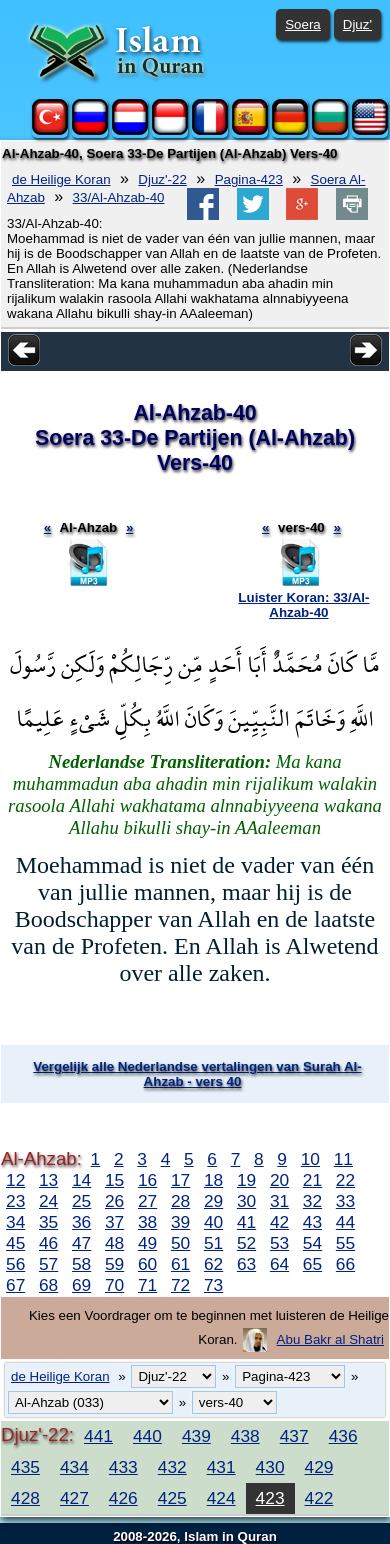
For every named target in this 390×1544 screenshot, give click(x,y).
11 (343, 1159)
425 (172, 1498)
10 (310, 1159)
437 (294, 1436)
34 (15, 1222)
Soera (303, 24)
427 (74, 1498)
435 (25, 1467)
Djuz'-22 (162, 179)
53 (279, 1243)
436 (343, 1436)
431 (221, 1467)
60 (147, 1264)
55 (345, 1243)
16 (147, 1180)
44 (345, 1222)
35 (48, 1222)
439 (196, 1436)
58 (81, 1264)
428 (25, 1498)
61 (180, 1264)
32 (312, 1201)
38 (147, 1222)
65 (312, 1264)
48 (114, 1243)
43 (312, 1222)
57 (48, 1264)
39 (180, 1222)
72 (180, 1285)
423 (270, 1498)
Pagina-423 (249, 179)
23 (15, 1201)
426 (123, 1498)
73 (213, 1285)
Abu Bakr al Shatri (330, 1339)
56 (15, 1264)
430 (270, 1467)
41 (246, 1222)
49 (147, 1243)
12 (15, 1180)
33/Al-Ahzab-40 (119, 197)
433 (123, 1467)
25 (81, 1201)
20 (279, 1180)
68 (48, 1285)
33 (345, 1201)
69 (81, 1285)
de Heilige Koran (61, 179)
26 (114, 1201)
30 (246, 1201)
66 (345, 1264)
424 (221, 1498)
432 (172, 1467)
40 (213, 1222)
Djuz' (357, 24)
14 (81, 1180)
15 (114, 1180)
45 (15, 1243)
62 (213, 1264)
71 (147, 1285)
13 (48, 1180)
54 (312, 1243)
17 (180, 1180)
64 (279, 1264)
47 (81, 1243)
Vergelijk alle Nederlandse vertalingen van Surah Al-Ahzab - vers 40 (197, 1074)
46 (48, 1243)
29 (213, 1201)
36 (81, 1222)
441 (98, 1436)
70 (114, 1285)
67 (15, 1285)
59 (114, 1264)
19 (246, 1180)
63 (246, 1264)
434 (74, 1467)
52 (246, 1243)
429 (319, 1467)
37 (114, 1222)
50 (180, 1243)
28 (180, 1201)
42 (279, 1222)
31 (279, 1201)
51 (213, 1243)
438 (245, 1436)
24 (48, 1201)
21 (312, 1180)
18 (213, 1180)
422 (319, 1498)
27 (147, 1201)
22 (345, 1180)
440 (147, 1436)
